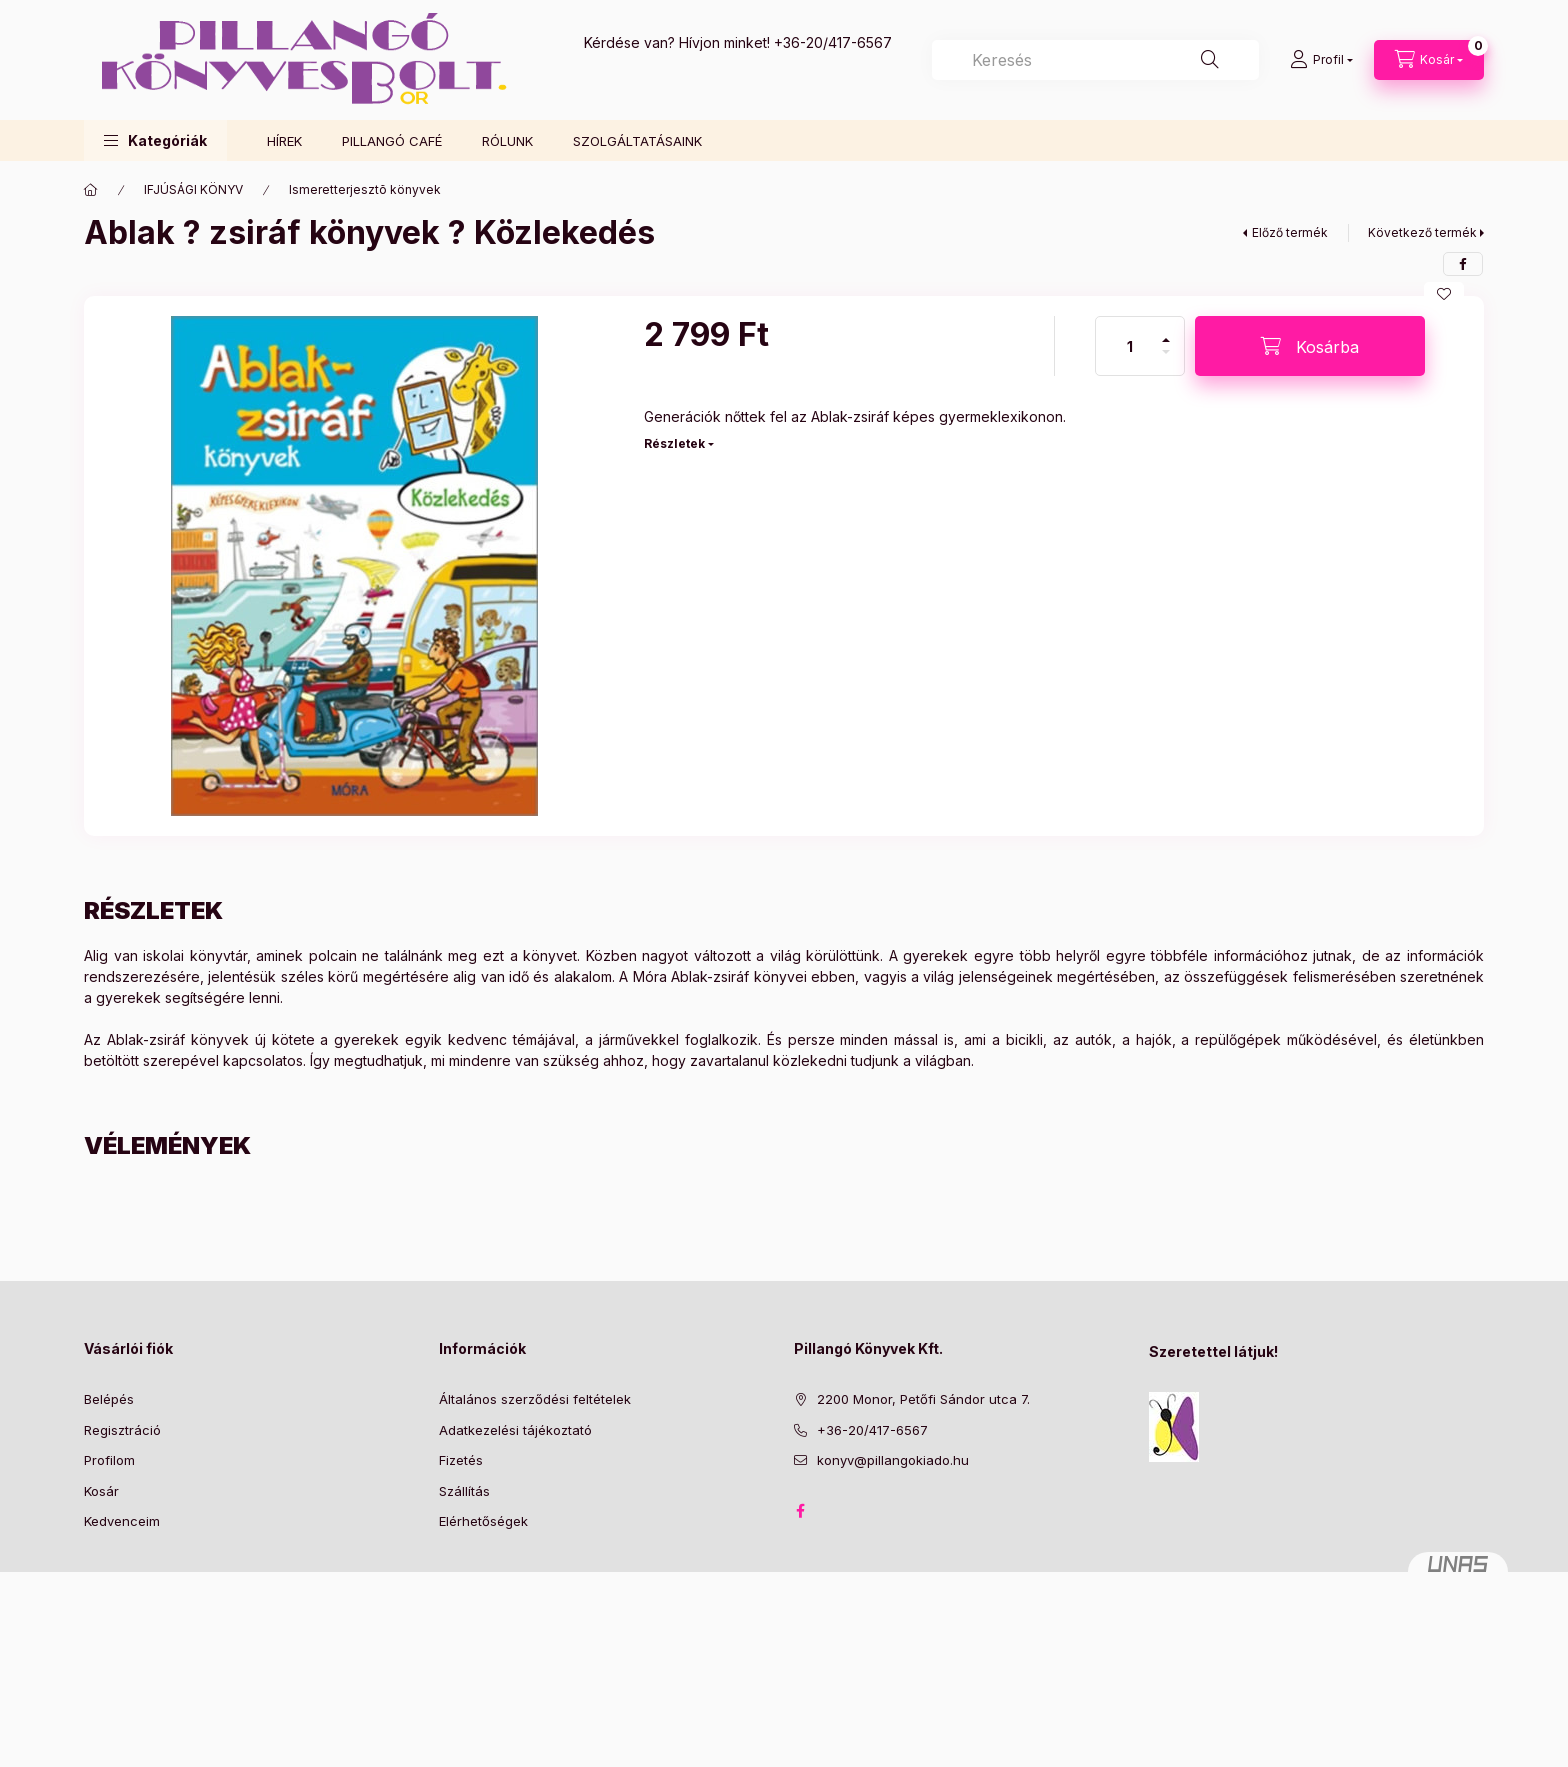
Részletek (674, 443)
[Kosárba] (1310, 346)
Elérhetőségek (483, 1521)
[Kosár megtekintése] (1429, 60)
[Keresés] (1210, 60)
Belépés (109, 1399)
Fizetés (461, 1460)
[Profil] (1321, 60)
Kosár (101, 1491)
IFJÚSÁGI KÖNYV (193, 189)
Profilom (109, 1460)
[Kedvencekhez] (1444, 294)
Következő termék (1422, 232)
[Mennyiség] (1130, 346)
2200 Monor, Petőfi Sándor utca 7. (923, 1399)
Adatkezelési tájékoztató (515, 1430)
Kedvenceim (122, 1521)
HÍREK (284, 141)
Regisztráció (122, 1430)
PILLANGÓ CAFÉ (392, 141)
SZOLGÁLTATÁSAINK (637, 141)
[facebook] (1463, 264)
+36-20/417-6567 (833, 42)
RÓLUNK (507, 141)
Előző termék (1290, 232)
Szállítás (464, 1491)
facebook (800, 1511)
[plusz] (1166, 331)
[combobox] (1095, 60)
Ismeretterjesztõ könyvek (365, 189)
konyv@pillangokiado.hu (893, 1460)
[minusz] (1166, 360)
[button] (155, 140)
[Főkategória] (91, 190)
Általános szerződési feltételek (535, 1399)
